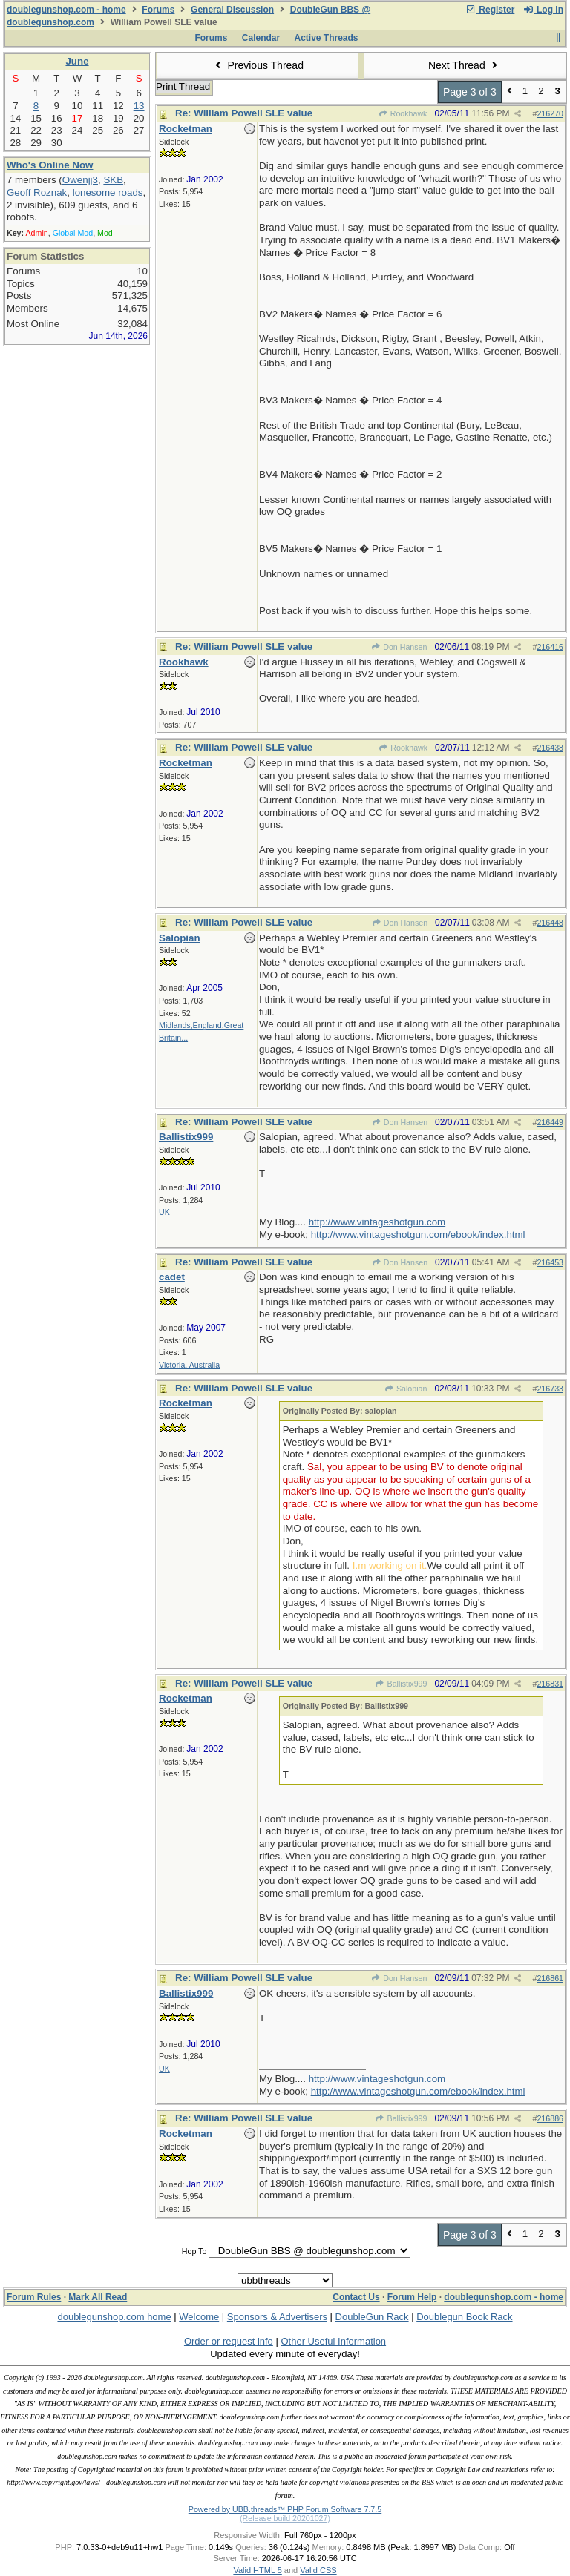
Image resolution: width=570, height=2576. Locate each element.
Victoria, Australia (189, 1364)
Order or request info (228, 2341)
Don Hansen (399, 646)
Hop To (194, 2251)
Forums (158, 9)
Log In (543, 9)
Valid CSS (318, 2570)
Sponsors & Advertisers (277, 2316)
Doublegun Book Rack (464, 2316)
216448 (550, 922)
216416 (550, 646)
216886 (550, 2118)
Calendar (261, 38)
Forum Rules (34, 2297)
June (76, 61)
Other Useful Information (333, 2341)
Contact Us (355, 2297)
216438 (550, 747)
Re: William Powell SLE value (243, 113)
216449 (550, 1122)
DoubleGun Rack (372, 2316)
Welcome (199, 2316)
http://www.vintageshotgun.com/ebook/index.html (418, 1234)
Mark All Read (97, 2297)
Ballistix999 (401, 1683)
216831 (550, 1683)
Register (489, 9)
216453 (550, 1262)
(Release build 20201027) (285, 2518)
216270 (550, 113)
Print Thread (183, 86)
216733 (550, 1388)
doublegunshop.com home (114, 2316)
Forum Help (412, 2297)
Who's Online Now (50, 165)
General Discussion (232, 9)
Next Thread (464, 65)
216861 (550, 1978)
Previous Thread (258, 65)
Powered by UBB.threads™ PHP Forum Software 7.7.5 (285, 2509)
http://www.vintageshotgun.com (377, 1222)
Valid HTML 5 (257, 2570)
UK (164, 1212)
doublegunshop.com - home (66, 9)
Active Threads (326, 38)
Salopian (406, 1388)
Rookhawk (402, 113)
